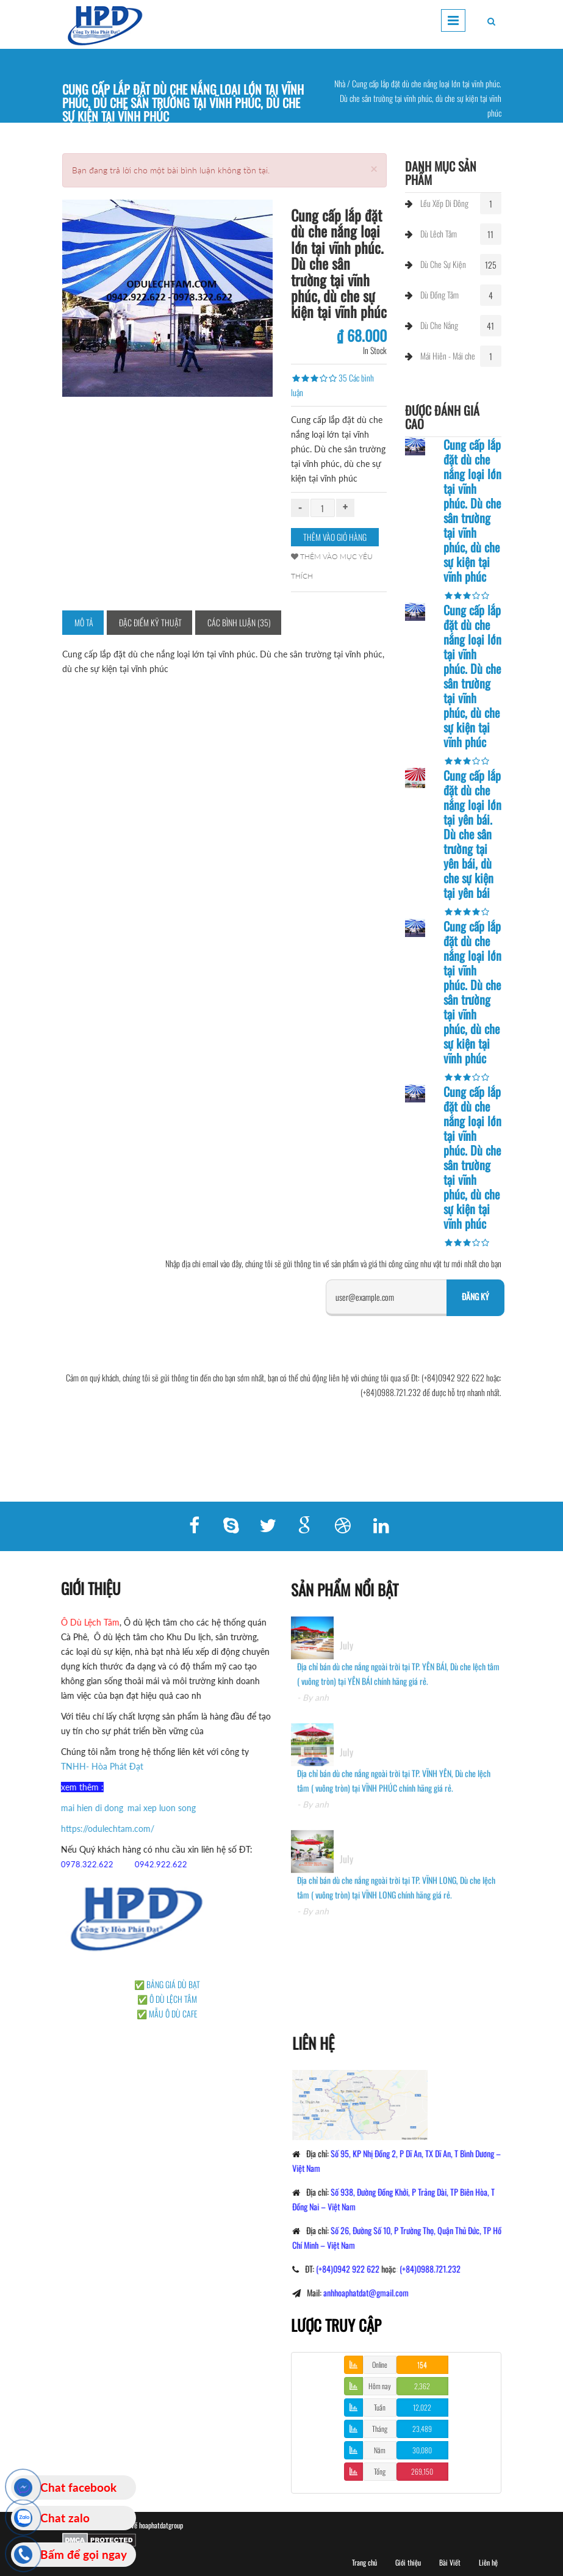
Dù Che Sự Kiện (443, 264)
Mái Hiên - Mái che (447, 355)
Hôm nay (379, 2386)
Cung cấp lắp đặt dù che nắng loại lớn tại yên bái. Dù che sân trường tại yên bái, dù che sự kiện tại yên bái (472, 834)
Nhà (339, 83)
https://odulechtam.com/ (98, 1828)
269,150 (422, 2471)
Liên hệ (488, 2562)
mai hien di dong (83, 1808)
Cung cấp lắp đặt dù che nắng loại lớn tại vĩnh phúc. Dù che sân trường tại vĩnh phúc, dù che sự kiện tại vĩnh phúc (472, 510)
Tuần (379, 2407)
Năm (379, 2450)
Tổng (379, 2471)
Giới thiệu (408, 2562)
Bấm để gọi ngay (83, 2554)
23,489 (422, 2428)
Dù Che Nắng (439, 325)
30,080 (422, 2450)
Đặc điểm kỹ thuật (150, 622)
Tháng (379, 2428)
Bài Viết (450, 2562)
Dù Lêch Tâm (438, 233)
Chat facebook (78, 2487)
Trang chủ (364, 2562)
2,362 (422, 2386)
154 (422, 2364)
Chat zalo (65, 2518)
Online (379, 2364)
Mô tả (83, 622)
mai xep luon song (152, 1808)
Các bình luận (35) (239, 622)
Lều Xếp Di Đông (444, 203)
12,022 (422, 2407)
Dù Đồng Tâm (439, 294)
